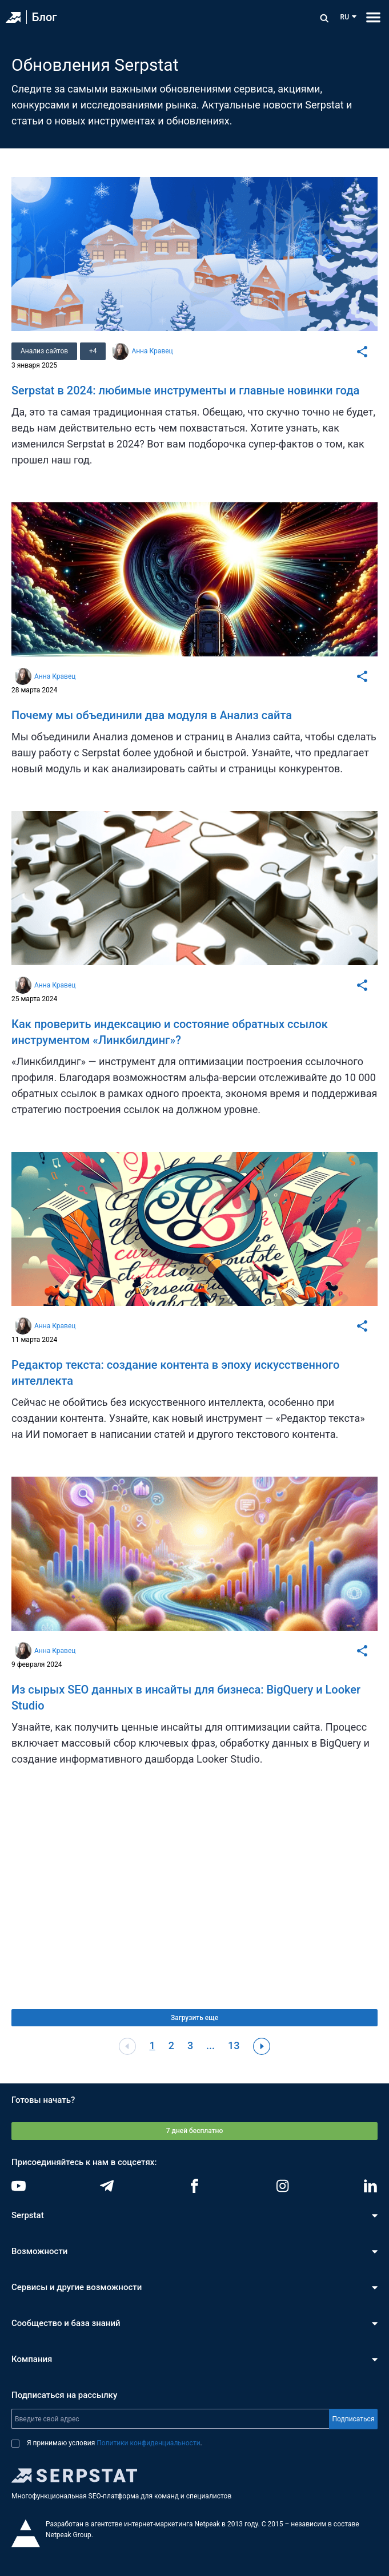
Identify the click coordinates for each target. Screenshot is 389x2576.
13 (233, 2045)
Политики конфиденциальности (148, 2443)
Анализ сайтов (44, 351)
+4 (93, 351)
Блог (44, 17)
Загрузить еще (194, 2018)
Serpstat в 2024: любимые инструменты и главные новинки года (185, 390)
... (210, 2045)
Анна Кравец (152, 351)
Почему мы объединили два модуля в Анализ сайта (151, 715)
